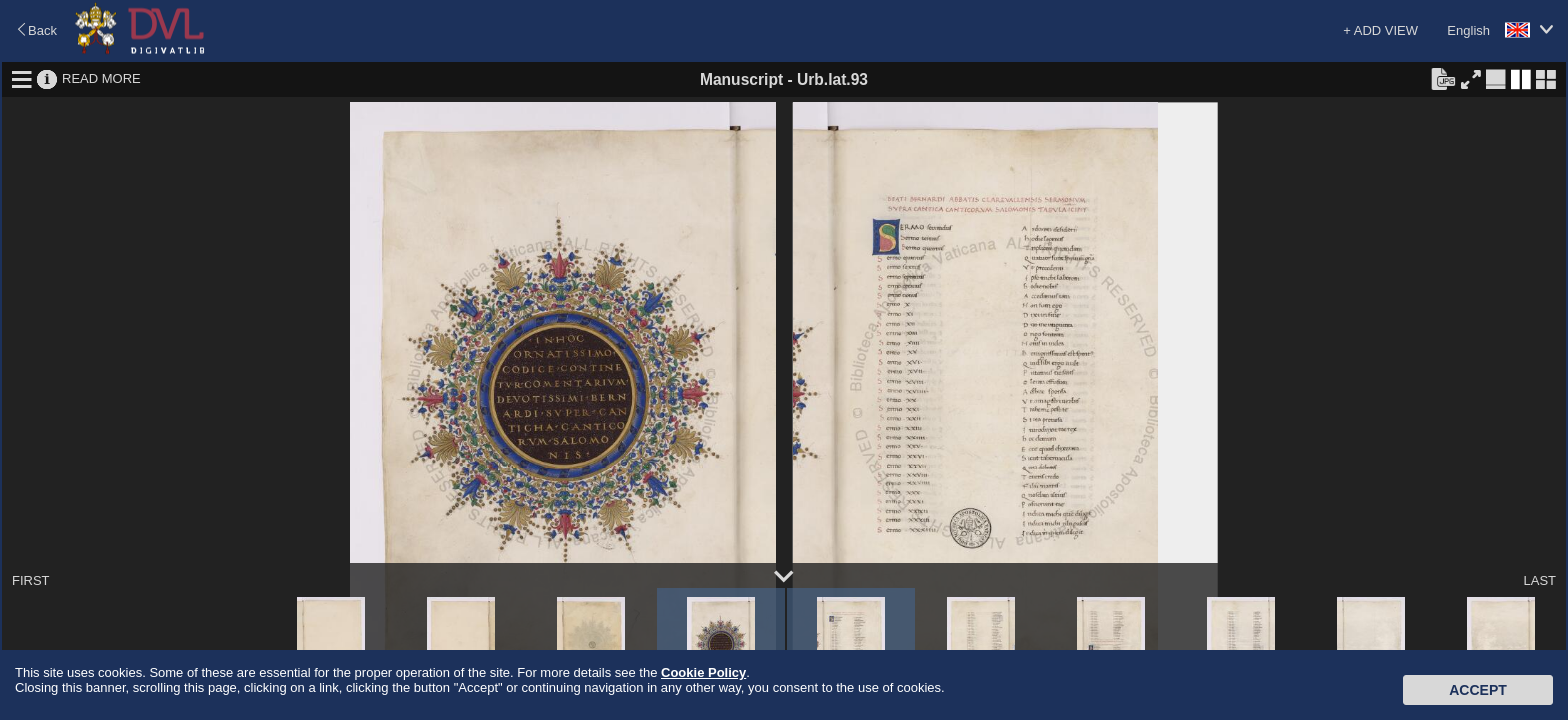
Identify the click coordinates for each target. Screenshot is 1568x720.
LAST (1539, 580)
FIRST (31, 580)
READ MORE (101, 78)
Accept (1478, 690)
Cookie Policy (703, 672)
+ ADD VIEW (1380, 30)
